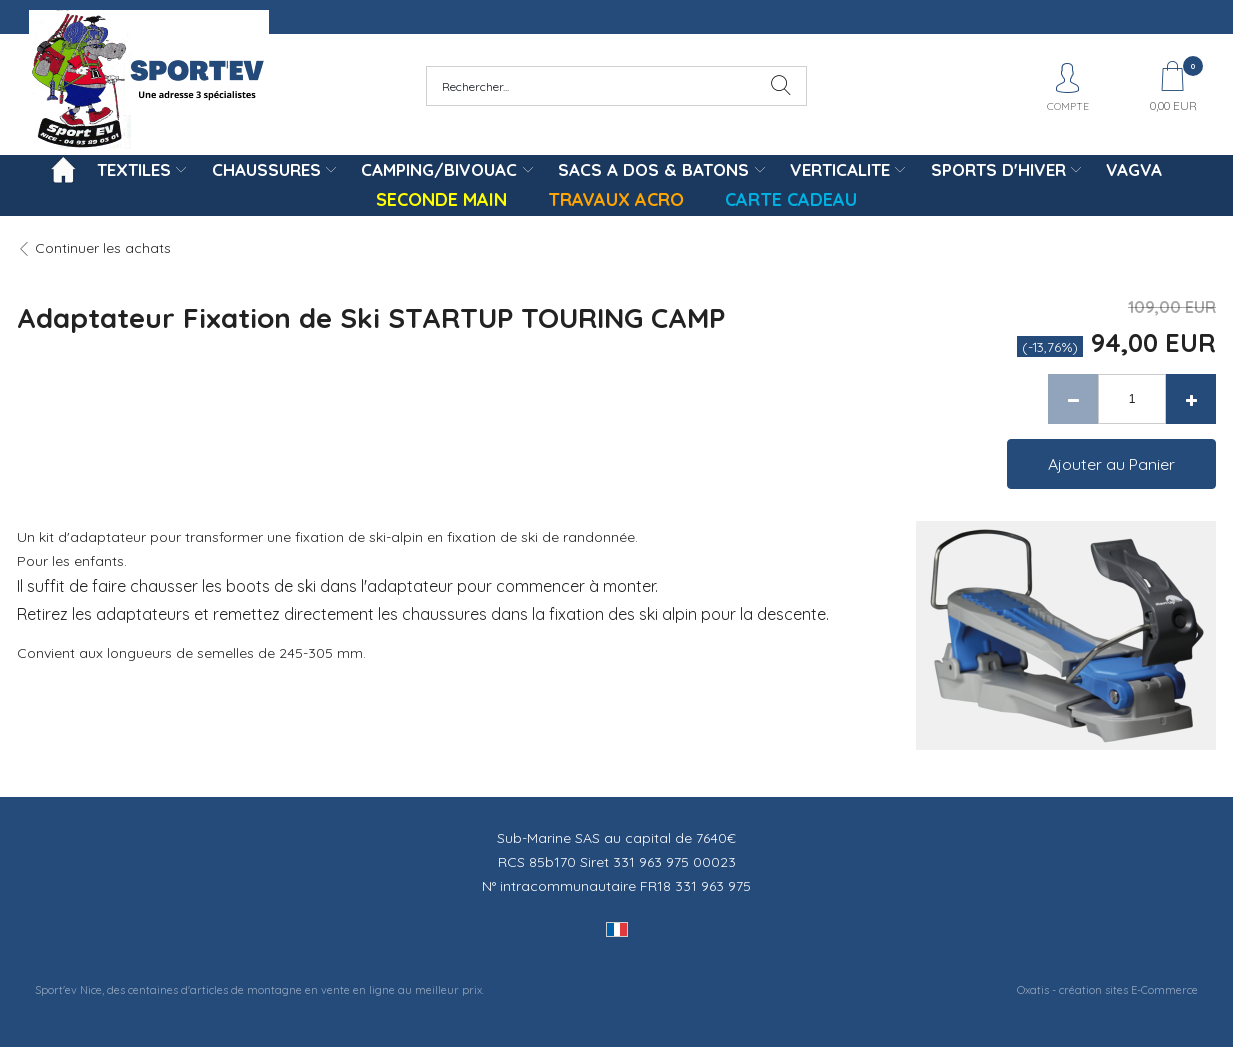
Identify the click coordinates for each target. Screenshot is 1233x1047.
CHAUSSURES (266, 169)
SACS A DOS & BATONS (653, 169)
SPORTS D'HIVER (998, 169)
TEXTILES (134, 169)
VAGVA (1134, 169)
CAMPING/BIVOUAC (439, 169)
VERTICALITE (840, 169)
